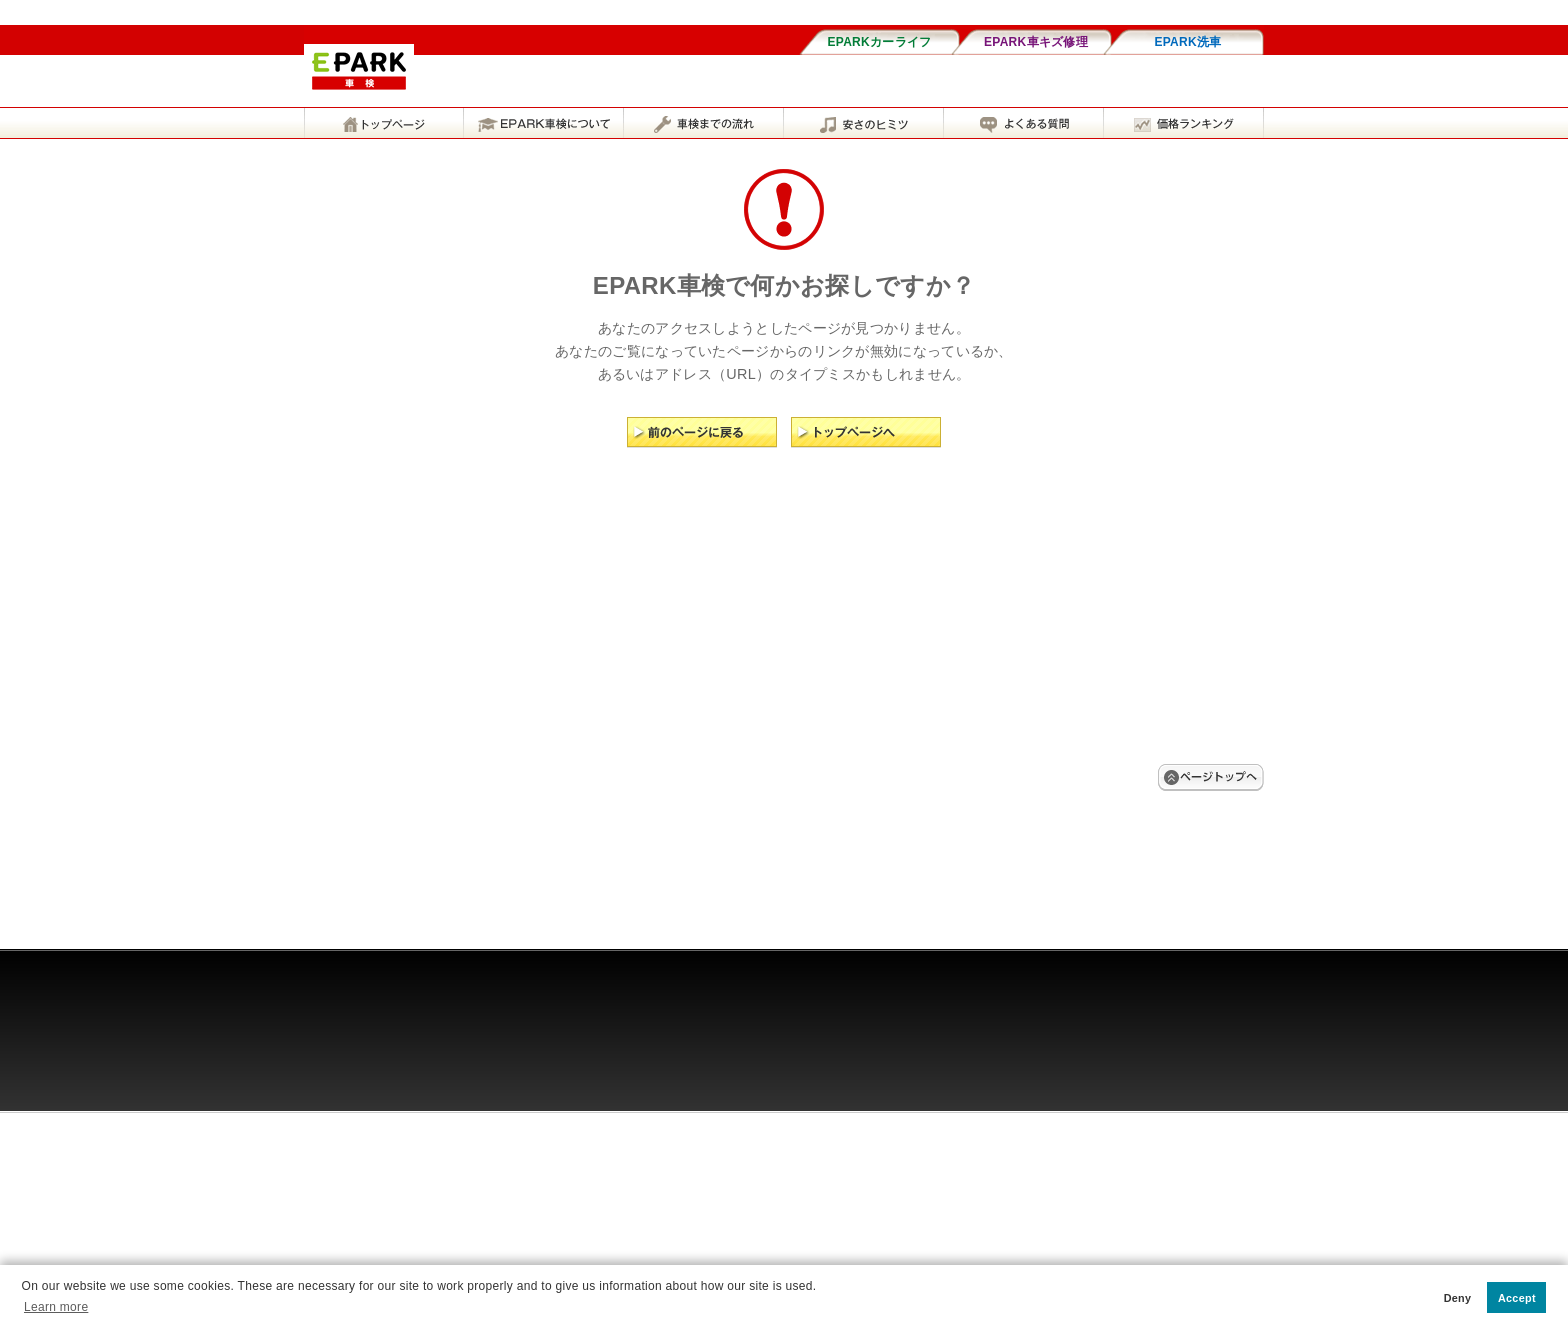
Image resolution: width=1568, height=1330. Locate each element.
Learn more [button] (56, 1307)
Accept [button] (1517, 1298)
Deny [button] (1458, 1298)
